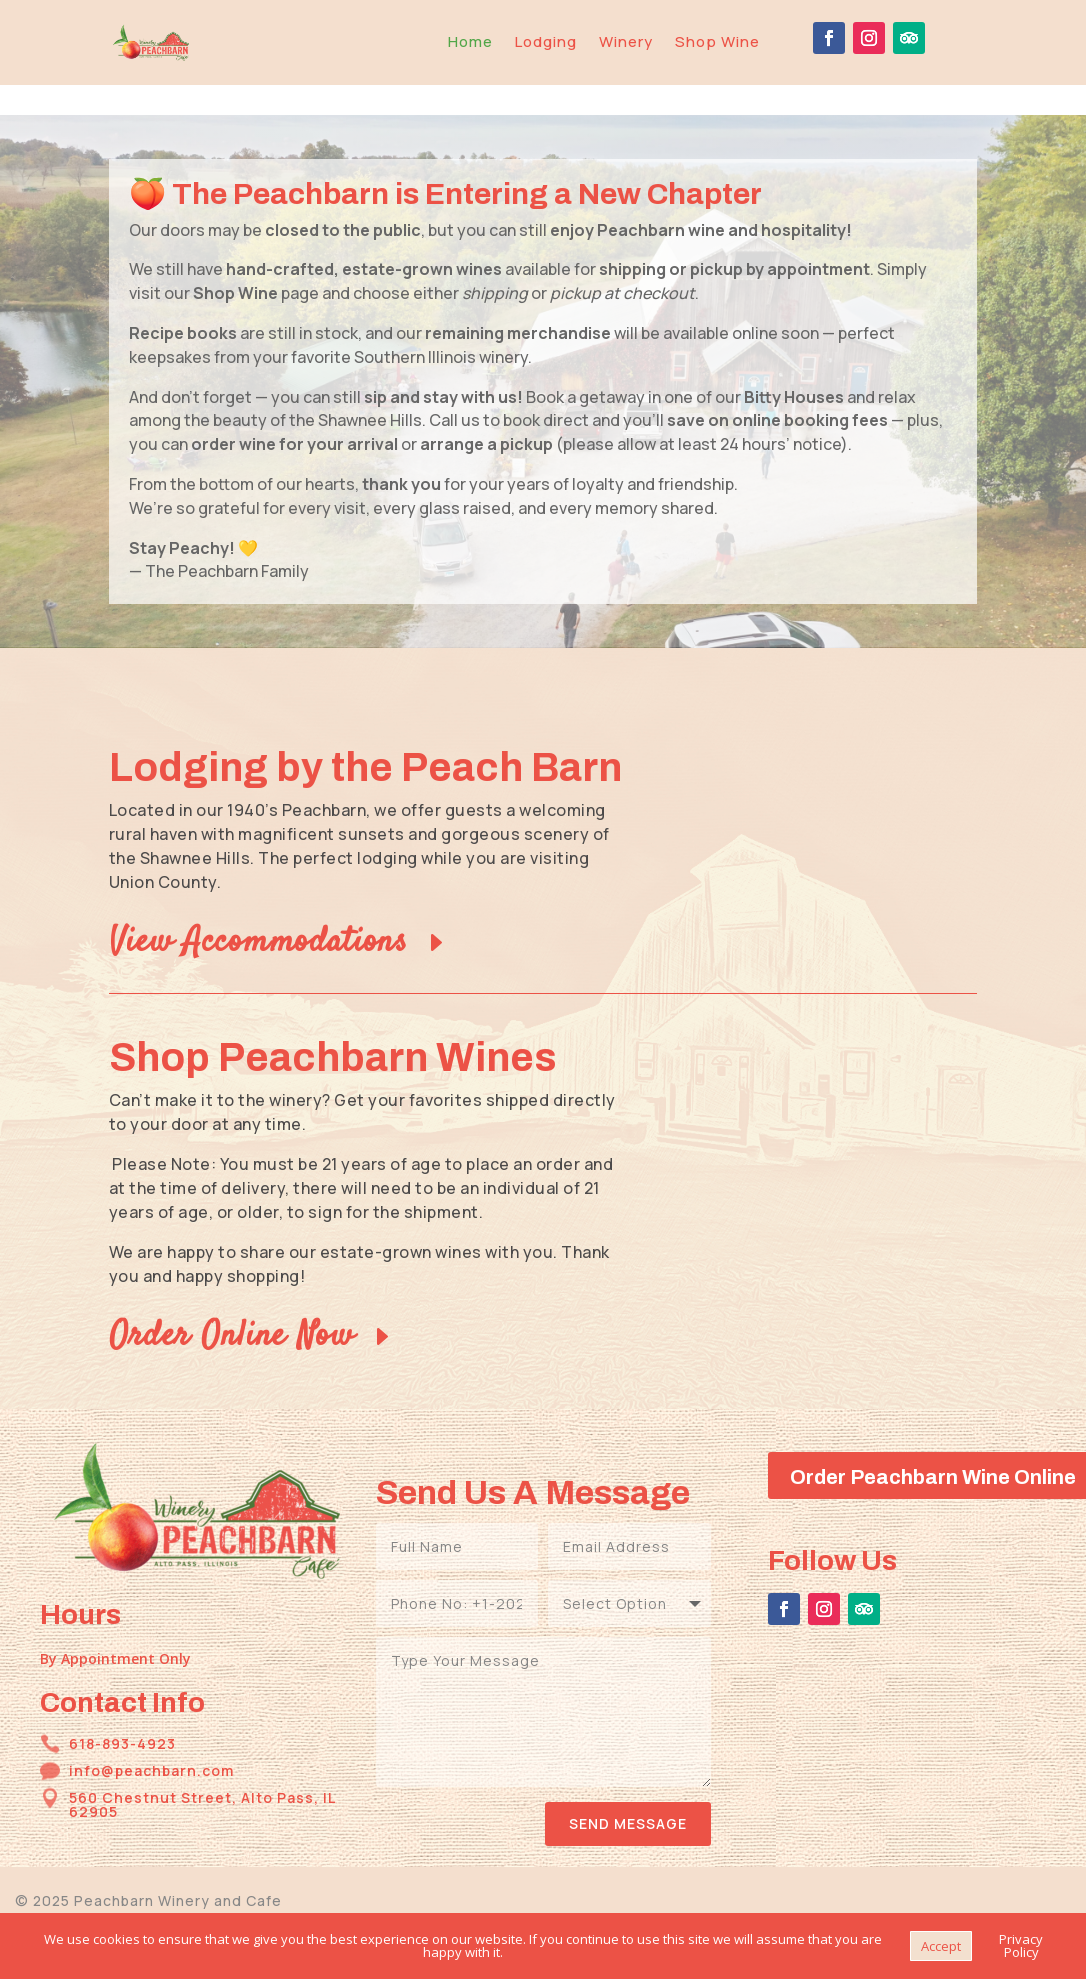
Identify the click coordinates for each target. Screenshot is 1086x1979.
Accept (941, 1946)
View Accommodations (258, 911)
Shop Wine (717, 41)
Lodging (546, 41)
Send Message (628, 1793)
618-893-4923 (122, 1713)
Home (470, 41)
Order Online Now (231, 1306)
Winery (626, 41)
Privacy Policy (1021, 1945)
